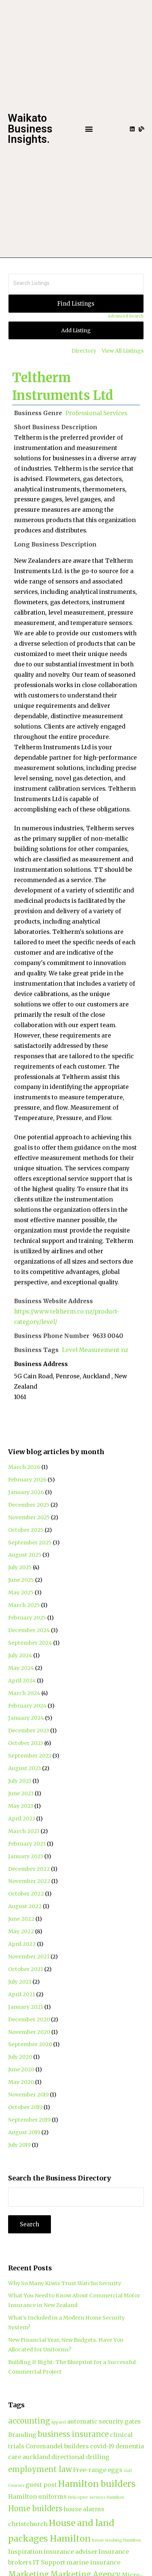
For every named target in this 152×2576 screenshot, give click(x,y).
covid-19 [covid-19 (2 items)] (102, 2446)
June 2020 (21, 2069)
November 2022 (29, 1881)
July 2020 (20, 2057)
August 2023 (24, 1768)
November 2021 (28, 1956)
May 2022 (21, 1931)
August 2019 (24, 2132)
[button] (89, 129)
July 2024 (20, 1655)
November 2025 (29, 1517)
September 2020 (30, 2044)
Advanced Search (126, 316)
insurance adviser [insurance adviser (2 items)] (70, 2551)
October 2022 (26, 1893)
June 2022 (21, 1919)
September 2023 (29, 1755)
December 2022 (29, 1869)
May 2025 (21, 1592)
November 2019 (28, 2094)
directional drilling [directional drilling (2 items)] (80, 2457)
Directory (84, 350)
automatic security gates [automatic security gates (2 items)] (104, 2421)
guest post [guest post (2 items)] (41, 2484)
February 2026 (27, 1479)
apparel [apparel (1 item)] (58, 2422)
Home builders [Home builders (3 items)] (35, 2508)
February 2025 (27, 1617)
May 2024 (21, 1668)
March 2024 (24, 1693)
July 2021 (19, 1981)
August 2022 (25, 1906)
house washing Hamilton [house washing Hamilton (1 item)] (116, 2540)
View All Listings (123, 350)
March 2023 (23, 1831)
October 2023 (25, 1743)
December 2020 (29, 2019)
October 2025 (26, 1530)
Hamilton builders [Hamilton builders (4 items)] (97, 2483)
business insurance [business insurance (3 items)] (73, 2434)
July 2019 (19, 2145)
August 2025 (24, 1554)
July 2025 (20, 1567)
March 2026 (24, 1467)
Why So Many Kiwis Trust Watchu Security (64, 2283)
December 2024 (29, 1630)
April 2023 (21, 1818)
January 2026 (26, 1492)
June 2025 (21, 1580)
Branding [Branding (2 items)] (22, 2434)
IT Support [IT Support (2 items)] (49, 2562)
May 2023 (20, 1806)
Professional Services (96, 413)
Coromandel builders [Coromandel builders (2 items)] (57, 2446)
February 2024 (27, 1705)
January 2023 (25, 1856)
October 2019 (25, 2107)
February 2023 (27, 1843)
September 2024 (30, 1643)
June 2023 (21, 1793)
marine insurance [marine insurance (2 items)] (93, 2562)
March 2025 (24, 1605)
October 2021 (25, 1969)
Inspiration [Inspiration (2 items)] (25, 2551)
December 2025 (28, 1504)
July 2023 (19, 1781)
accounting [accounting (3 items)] (29, 2420)
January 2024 (26, 1718)
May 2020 (21, 2082)
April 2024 (22, 1680)
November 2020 (29, 2032)
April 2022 (22, 1944)
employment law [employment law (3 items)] (40, 2469)
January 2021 (25, 2007)
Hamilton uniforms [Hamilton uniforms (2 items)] (37, 2496)
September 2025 (30, 1542)
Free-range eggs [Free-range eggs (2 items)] (97, 2470)
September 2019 (29, 2119)
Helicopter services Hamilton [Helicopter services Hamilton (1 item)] (96, 2497)
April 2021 (21, 1994)
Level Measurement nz (95, 1349)
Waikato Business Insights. (30, 129)
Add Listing (76, 330)
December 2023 (28, 1730)
